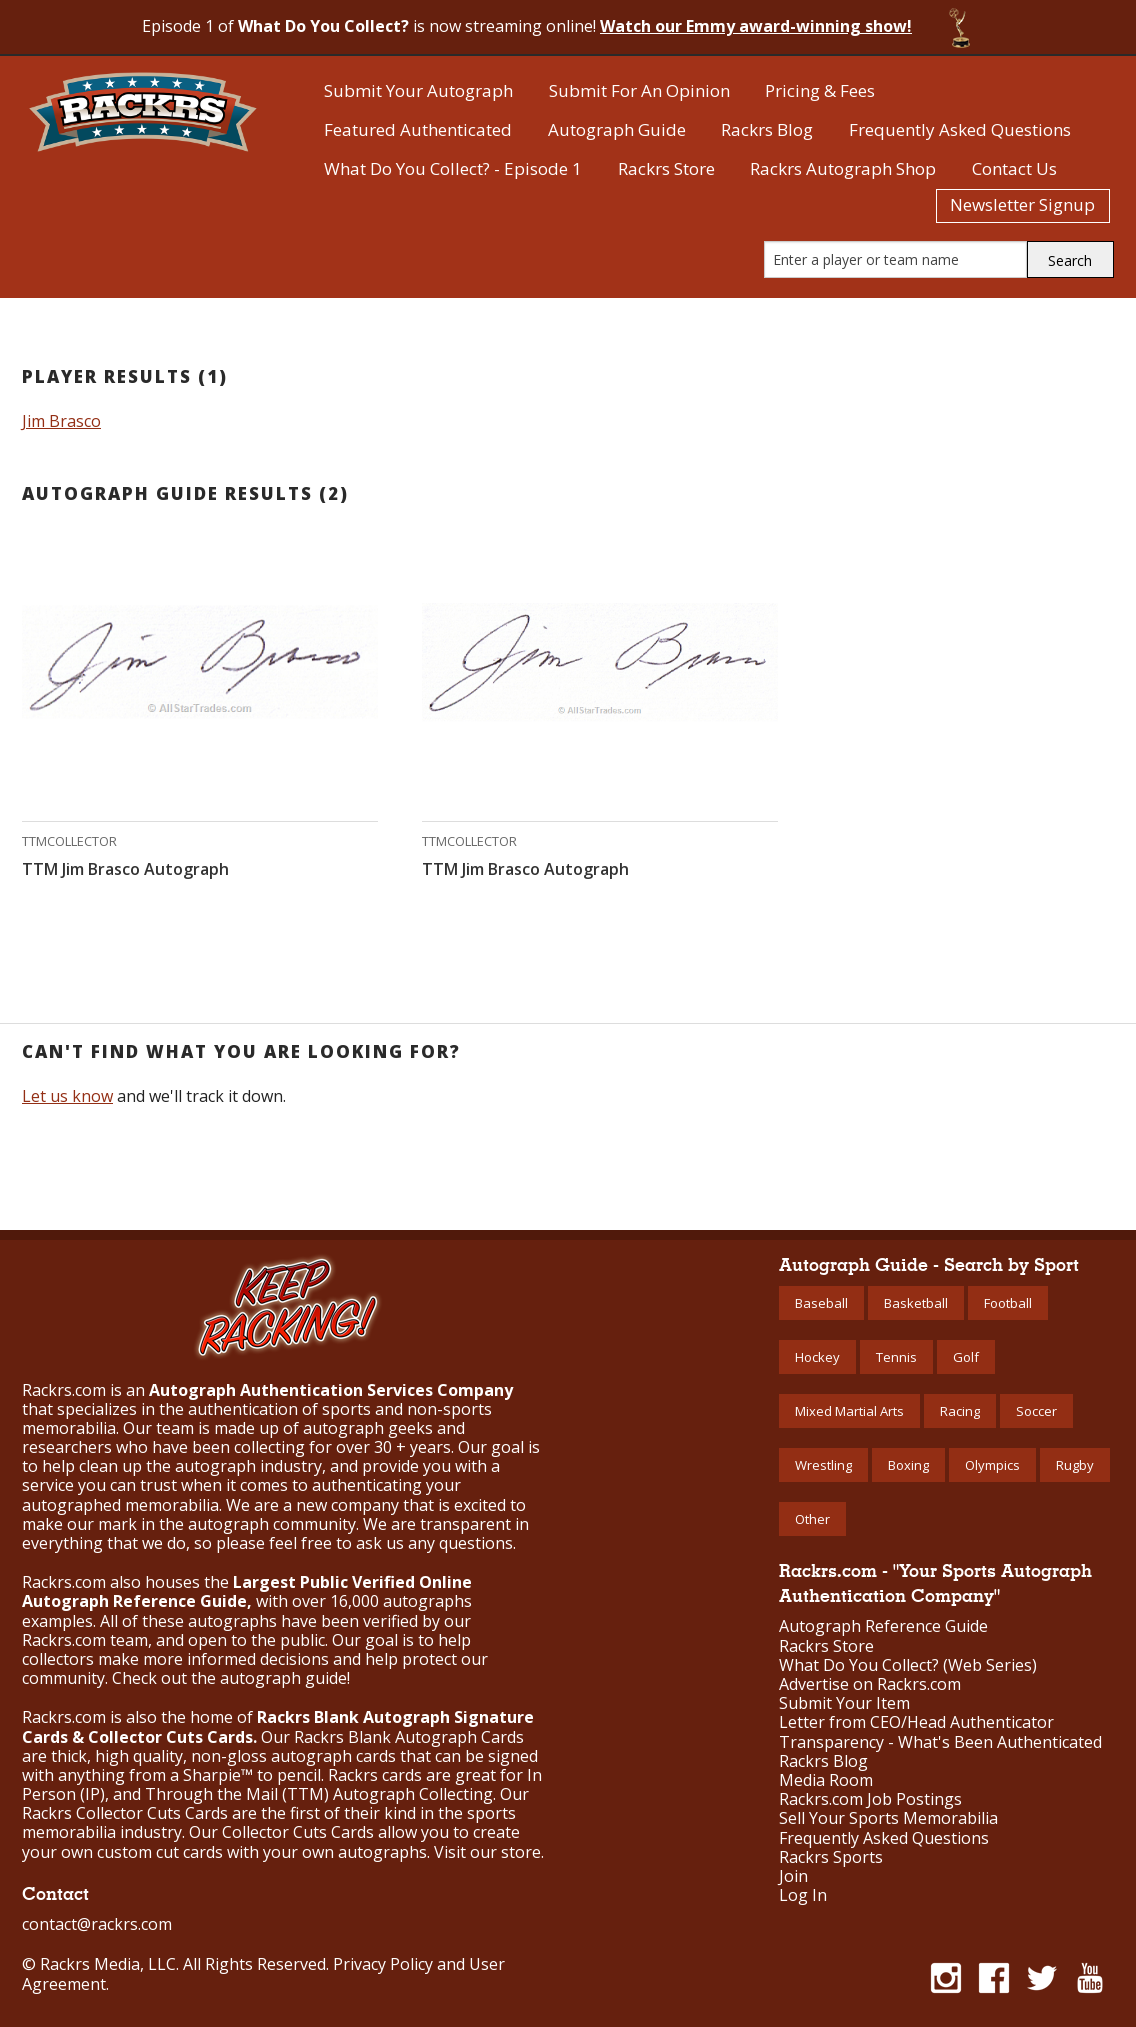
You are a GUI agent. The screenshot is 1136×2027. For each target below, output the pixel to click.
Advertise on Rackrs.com (870, 1684)
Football (1008, 1303)
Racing (960, 1411)
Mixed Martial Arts (849, 1411)
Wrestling (823, 1465)
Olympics (992, 1465)
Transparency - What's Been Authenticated (940, 1742)
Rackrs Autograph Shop (843, 168)
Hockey (817, 1357)
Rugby (1075, 1465)
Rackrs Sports (831, 1857)
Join (793, 1876)
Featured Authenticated (418, 129)
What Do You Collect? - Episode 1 (453, 168)
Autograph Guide (617, 129)
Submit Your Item (844, 1703)
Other (812, 1519)
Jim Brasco (61, 421)
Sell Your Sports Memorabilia (888, 1818)
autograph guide (283, 1678)
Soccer (1036, 1411)
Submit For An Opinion (639, 90)
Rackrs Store (666, 168)
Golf (966, 1357)
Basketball (916, 1303)
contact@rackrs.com (97, 1924)
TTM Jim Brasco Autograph (125, 869)
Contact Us (1014, 168)
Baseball (821, 1303)
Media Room (826, 1780)
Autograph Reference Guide (883, 1626)
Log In (803, 1895)
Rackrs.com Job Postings (870, 1799)
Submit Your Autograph (418, 90)
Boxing (908, 1465)
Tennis (896, 1357)
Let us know (67, 1096)
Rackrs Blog (767, 129)
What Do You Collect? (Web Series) (908, 1665)
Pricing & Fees (820, 90)
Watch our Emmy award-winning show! (756, 26)
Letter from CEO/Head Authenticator (916, 1722)
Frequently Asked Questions (960, 129)
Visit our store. (489, 1852)
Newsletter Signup (1022, 204)
